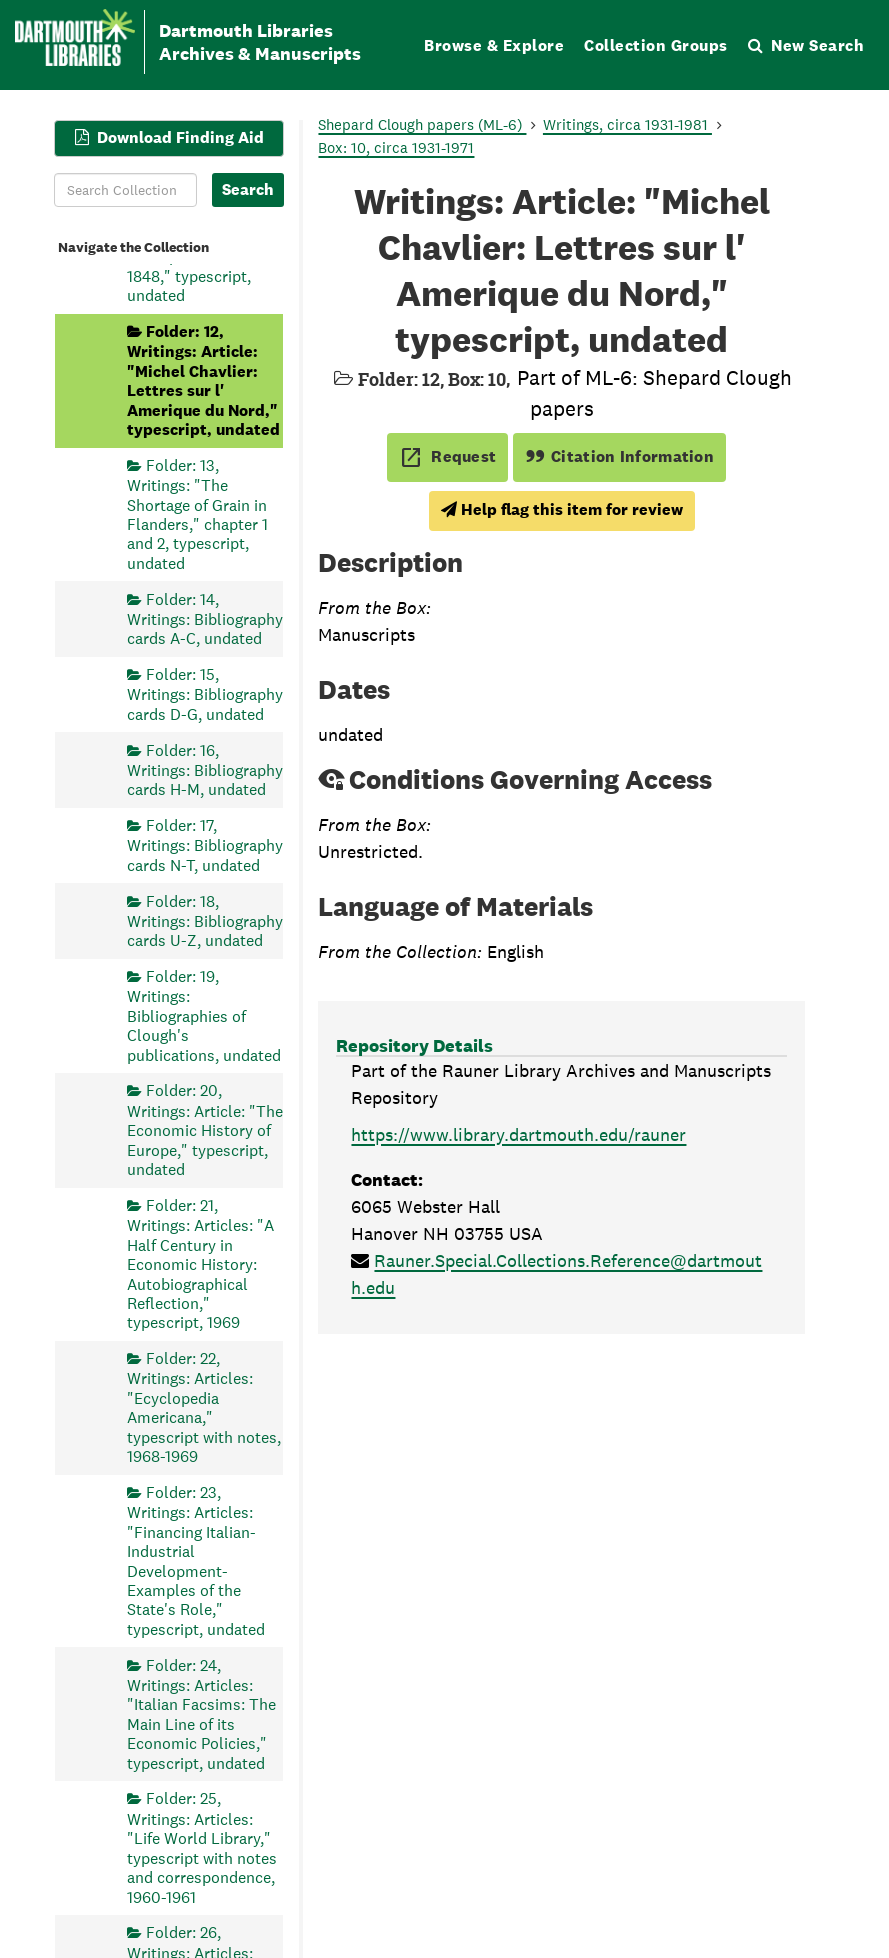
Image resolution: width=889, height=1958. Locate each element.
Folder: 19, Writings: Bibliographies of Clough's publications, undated (204, 1016)
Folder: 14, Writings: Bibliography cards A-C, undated (205, 618)
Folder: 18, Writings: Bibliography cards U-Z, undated (205, 920)
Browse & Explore (494, 45)
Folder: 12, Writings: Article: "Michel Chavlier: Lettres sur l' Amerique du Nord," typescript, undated (203, 379)
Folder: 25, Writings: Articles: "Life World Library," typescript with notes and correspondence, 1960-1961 (202, 1847)
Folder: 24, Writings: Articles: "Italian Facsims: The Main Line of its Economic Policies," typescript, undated (201, 1713)
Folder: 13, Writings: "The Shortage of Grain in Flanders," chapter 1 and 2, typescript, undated (197, 513)
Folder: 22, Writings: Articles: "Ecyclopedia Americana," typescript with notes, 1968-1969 (204, 1407)
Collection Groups (656, 45)
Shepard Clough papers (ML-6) (422, 124)
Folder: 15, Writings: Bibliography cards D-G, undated (205, 694)
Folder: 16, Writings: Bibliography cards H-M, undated (205, 769)
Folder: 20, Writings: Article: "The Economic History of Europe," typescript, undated (205, 1130)
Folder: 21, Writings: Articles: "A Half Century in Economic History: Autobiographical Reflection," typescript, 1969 (200, 1263)
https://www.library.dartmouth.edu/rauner (518, 1134)
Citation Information (619, 456)
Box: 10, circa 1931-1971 (396, 147)
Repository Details (414, 1045)
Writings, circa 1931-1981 (627, 124)
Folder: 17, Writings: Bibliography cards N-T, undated (205, 845)
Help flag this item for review (562, 509)
